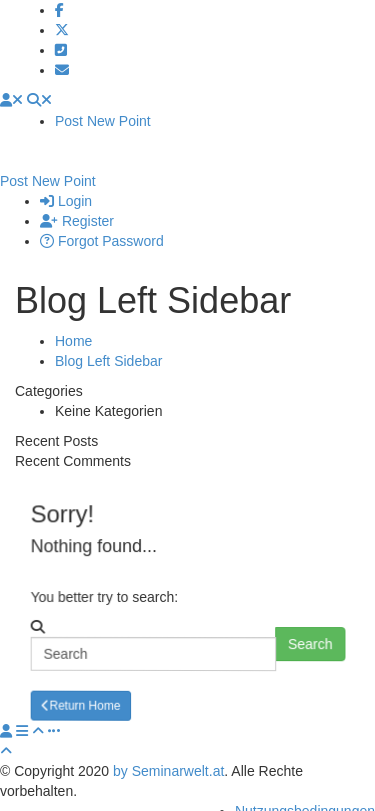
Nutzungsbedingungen (305, 791)
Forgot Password (102, 221)
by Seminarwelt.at (168, 751)
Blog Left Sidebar (108, 341)
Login (66, 181)
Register (77, 201)
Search (312, 624)
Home (73, 321)
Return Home (82, 684)
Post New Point (103, 121)
